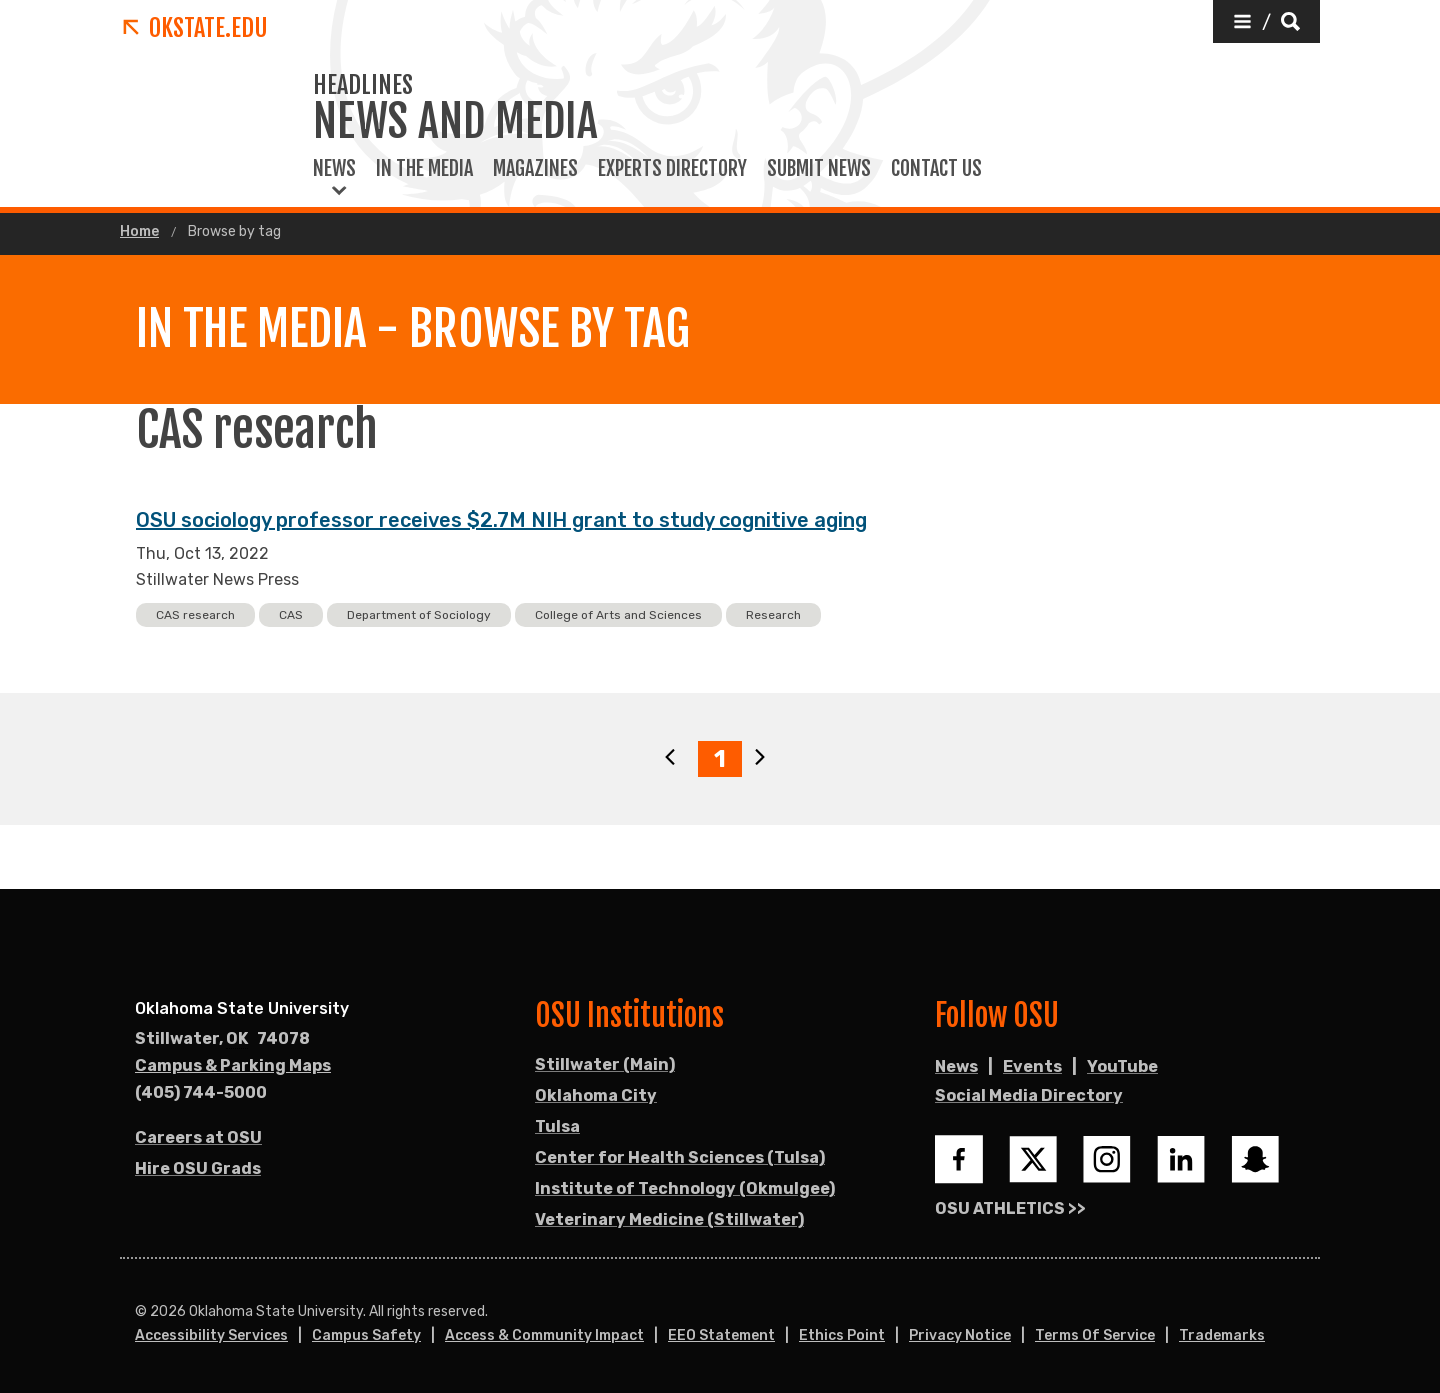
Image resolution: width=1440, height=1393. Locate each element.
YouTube (1122, 1066)
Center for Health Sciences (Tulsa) (680, 1157)
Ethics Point (842, 1335)
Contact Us (936, 169)
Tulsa (557, 1126)
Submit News (819, 169)
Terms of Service (1095, 1335)
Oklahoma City (596, 1095)
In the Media (424, 169)
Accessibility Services (211, 1335)
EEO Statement (721, 1335)
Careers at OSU (198, 1137)
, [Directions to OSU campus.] (222, 1039)
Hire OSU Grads (198, 1168)
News (334, 169)
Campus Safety (366, 1335)
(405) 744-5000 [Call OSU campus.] (201, 1092)
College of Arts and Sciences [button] (618, 615)
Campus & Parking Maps (233, 1065)
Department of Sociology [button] (419, 615)
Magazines (535, 169)
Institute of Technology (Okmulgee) (685, 1188)
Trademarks (1222, 1335)
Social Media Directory (1029, 1095)
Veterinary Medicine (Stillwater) (669, 1219)
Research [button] (773, 615)
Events (1032, 1066)
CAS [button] (291, 615)
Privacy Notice (960, 1335)
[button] (1266, 21)
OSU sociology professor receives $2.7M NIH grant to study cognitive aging (501, 520)
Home (139, 232)
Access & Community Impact (544, 1335)
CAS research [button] (195, 615)
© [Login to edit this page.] (141, 1312)
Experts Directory (672, 169)
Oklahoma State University (242, 1008)
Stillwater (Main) (605, 1064)
